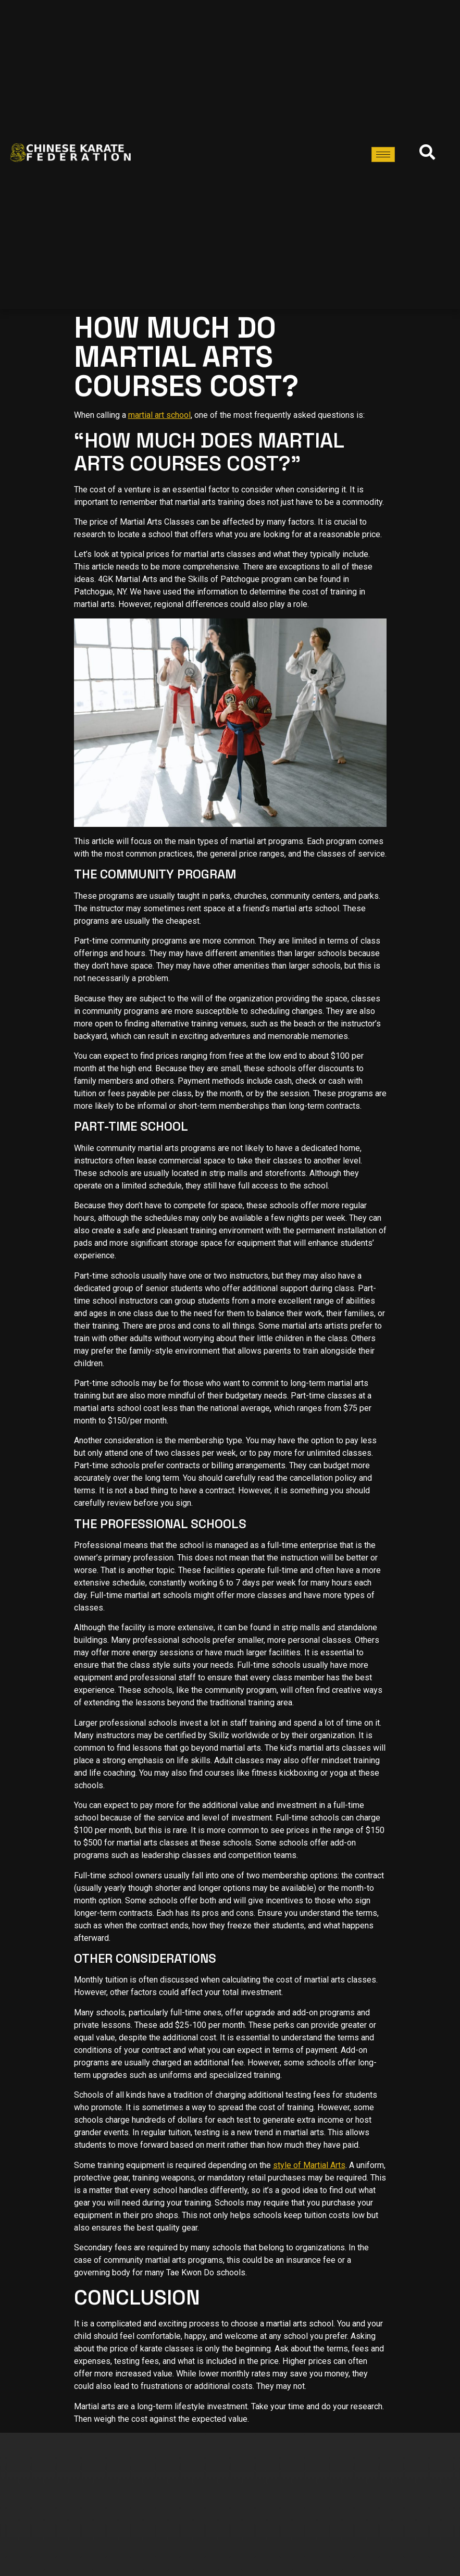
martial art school (159, 415)
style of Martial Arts (309, 2165)
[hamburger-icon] (383, 154)
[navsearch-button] (424, 154)
